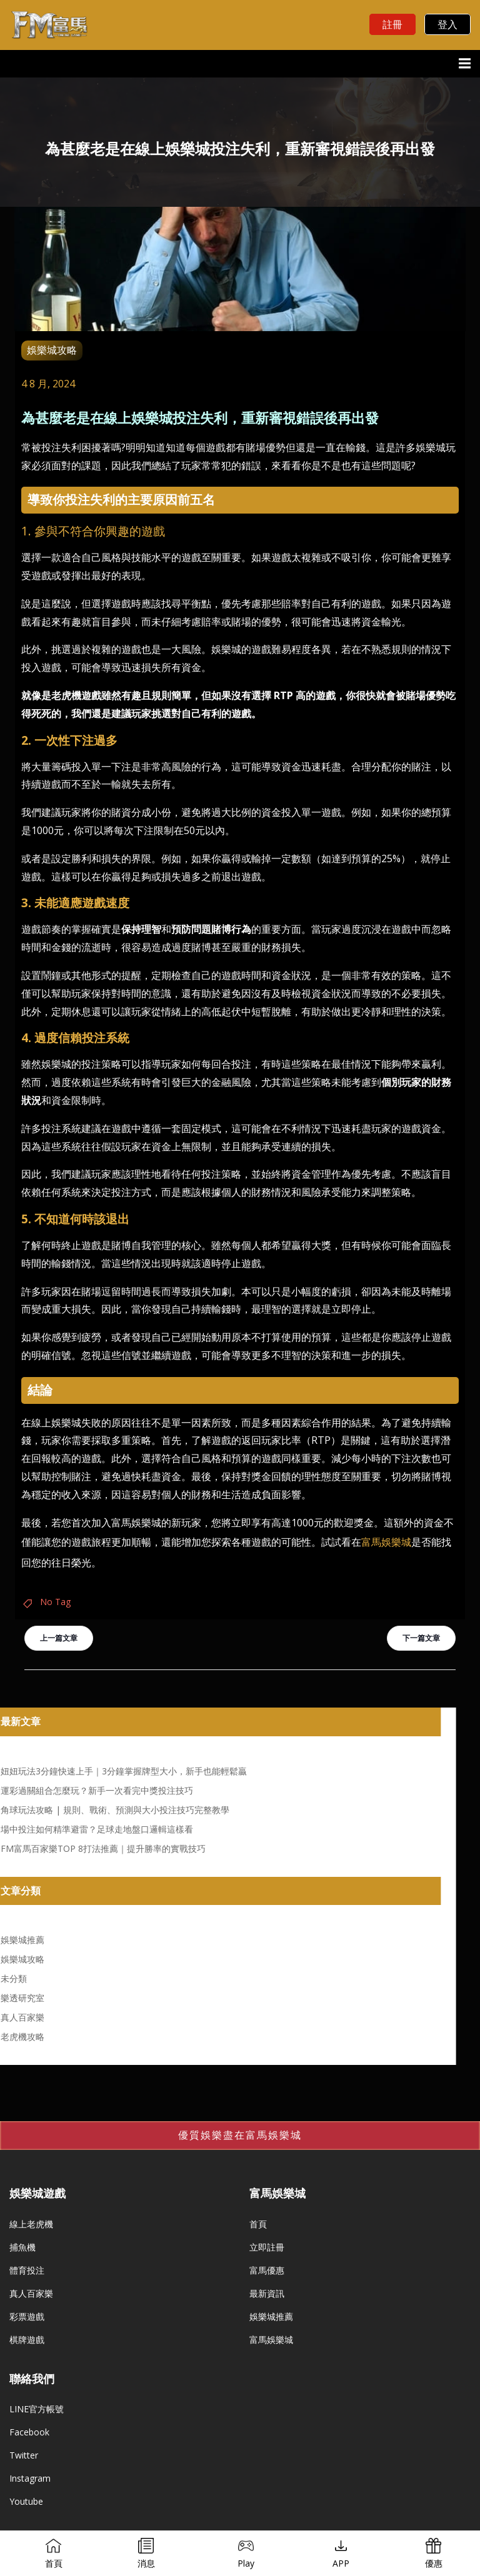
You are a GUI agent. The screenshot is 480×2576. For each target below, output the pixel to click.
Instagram (30, 2478)
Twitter (23, 2455)
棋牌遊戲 (26, 2339)
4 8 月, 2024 (48, 383)
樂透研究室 (22, 1998)
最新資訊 (266, 2293)
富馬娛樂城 (386, 1542)
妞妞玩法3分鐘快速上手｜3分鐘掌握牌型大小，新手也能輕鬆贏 (124, 1771)
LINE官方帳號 (36, 2409)
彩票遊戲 (26, 2316)
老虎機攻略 (22, 2036)
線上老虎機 (31, 2224)
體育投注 (26, 2270)
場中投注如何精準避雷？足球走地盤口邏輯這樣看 (97, 1829)
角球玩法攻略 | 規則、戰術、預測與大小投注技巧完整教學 (115, 1810)
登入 (448, 24)
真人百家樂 (22, 2017)
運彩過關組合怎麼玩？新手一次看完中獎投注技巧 (97, 1790)
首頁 (258, 2224)
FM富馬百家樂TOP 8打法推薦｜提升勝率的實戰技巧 (103, 1848)
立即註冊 (266, 2247)
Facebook (29, 2432)
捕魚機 (22, 2247)
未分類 (14, 1978)
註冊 (392, 24)
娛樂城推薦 (22, 1940)
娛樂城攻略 (52, 350)
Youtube (26, 2501)
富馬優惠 (266, 2270)
